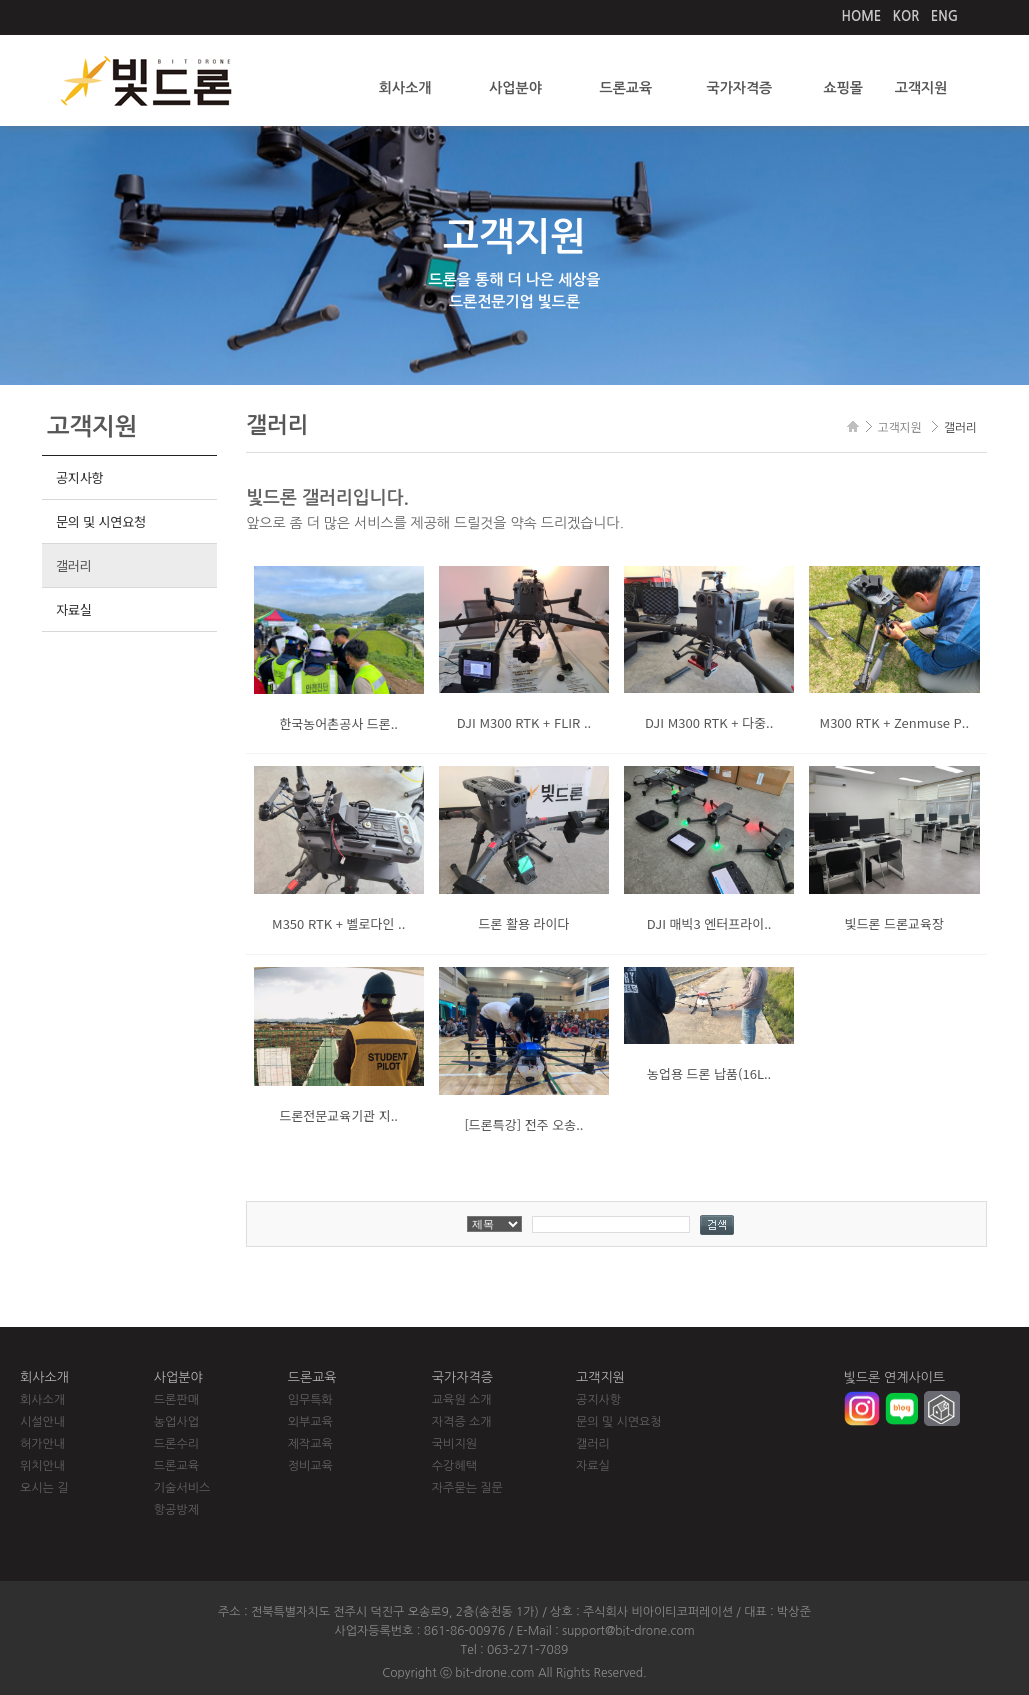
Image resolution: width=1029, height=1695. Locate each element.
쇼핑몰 (842, 88)
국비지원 (454, 1444)
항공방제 (176, 1510)
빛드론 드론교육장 (894, 923)
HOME (862, 16)
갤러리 (74, 565)
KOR (906, 16)
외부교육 (310, 1422)
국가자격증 (739, 88)
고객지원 (921, 88)
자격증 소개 (462, 1422)
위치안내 (42, 1466)
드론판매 (176, 1400)
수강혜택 (454, 1466)
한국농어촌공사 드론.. (338, 723)
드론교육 (626, 88)
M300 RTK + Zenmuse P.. (895, 722)
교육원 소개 (462, 1400)
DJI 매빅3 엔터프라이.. (709, 923)
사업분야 (515, 88)
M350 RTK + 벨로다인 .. (338, 923)
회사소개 (405, 88)
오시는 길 (44, 1488)
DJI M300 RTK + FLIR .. (524, 722)
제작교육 (310, 1444)
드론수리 (176, 1444)
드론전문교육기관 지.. (338, 1115)
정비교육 (310, 1466)
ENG (944, 16)
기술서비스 (182, 1488)
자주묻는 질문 (467, 1488)
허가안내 (42, 1444)
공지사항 (79, 477)
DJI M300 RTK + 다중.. (709, 722)
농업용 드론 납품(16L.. (709, 1073)
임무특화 (310, 1400)
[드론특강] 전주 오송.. (523, 1124)
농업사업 (176, 1422)
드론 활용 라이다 (523, 923)
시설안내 (42, 1422)
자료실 (74, 609)
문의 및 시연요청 (101, 521)
